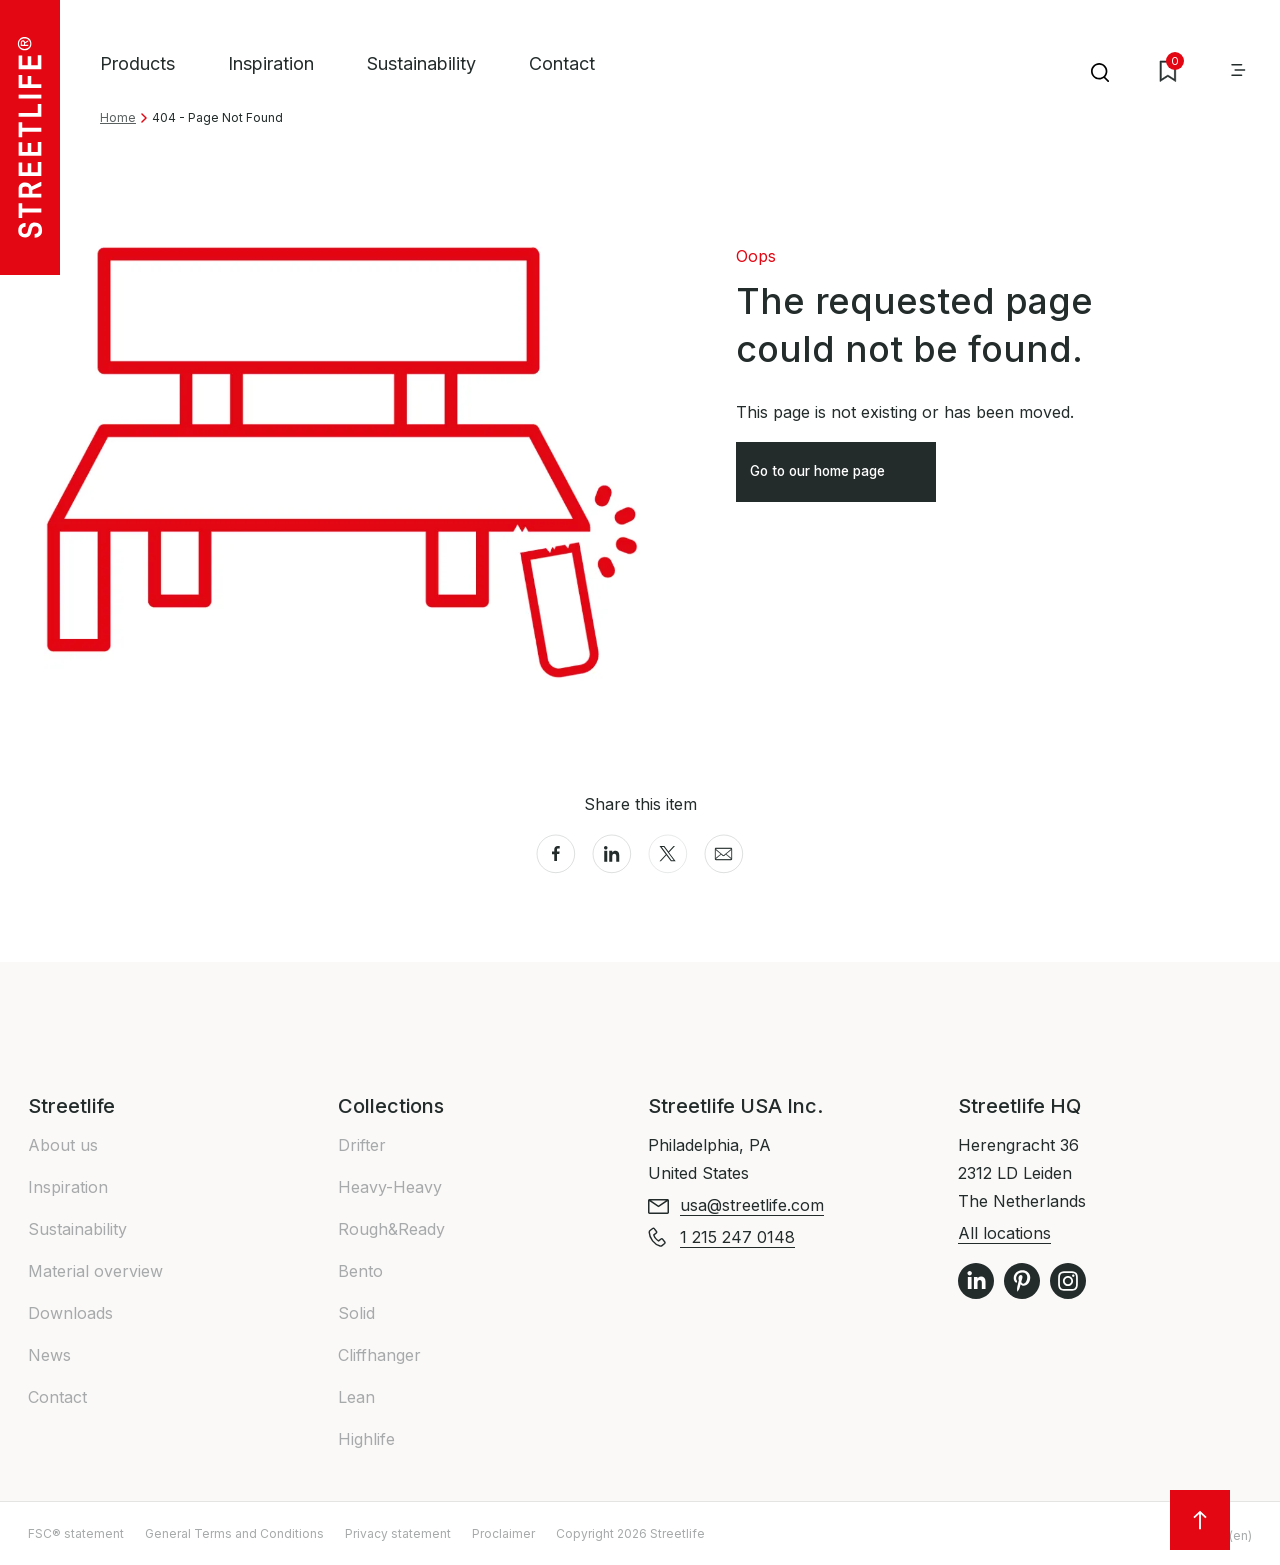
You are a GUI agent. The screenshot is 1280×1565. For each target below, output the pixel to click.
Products (137, 63)
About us (63, 1145)
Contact (562, 63)
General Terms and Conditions (234, 1533)
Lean (356, 1397)
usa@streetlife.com (752, 1205)
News (49, 1355)
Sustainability (421, 63)
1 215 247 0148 (737, 1237)
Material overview (95, 1271)
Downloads (70, 1313)
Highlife (366, 1439)
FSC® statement (76, 1533)
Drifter (362, 1145)
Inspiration (271, 63)
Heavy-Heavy (390, 1187)
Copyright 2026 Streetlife (630, 1533)
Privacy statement (398, 1533)
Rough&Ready (391, 1229)
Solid (356, 1313)
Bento (360, 1271)
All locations (1004, 1233)
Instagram (1068, 1281)
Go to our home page (837, 478)
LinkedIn (976, 1281)
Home (118, 117)
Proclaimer (503, 1533)
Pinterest (1022, 1281)
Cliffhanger (379, 1355)
